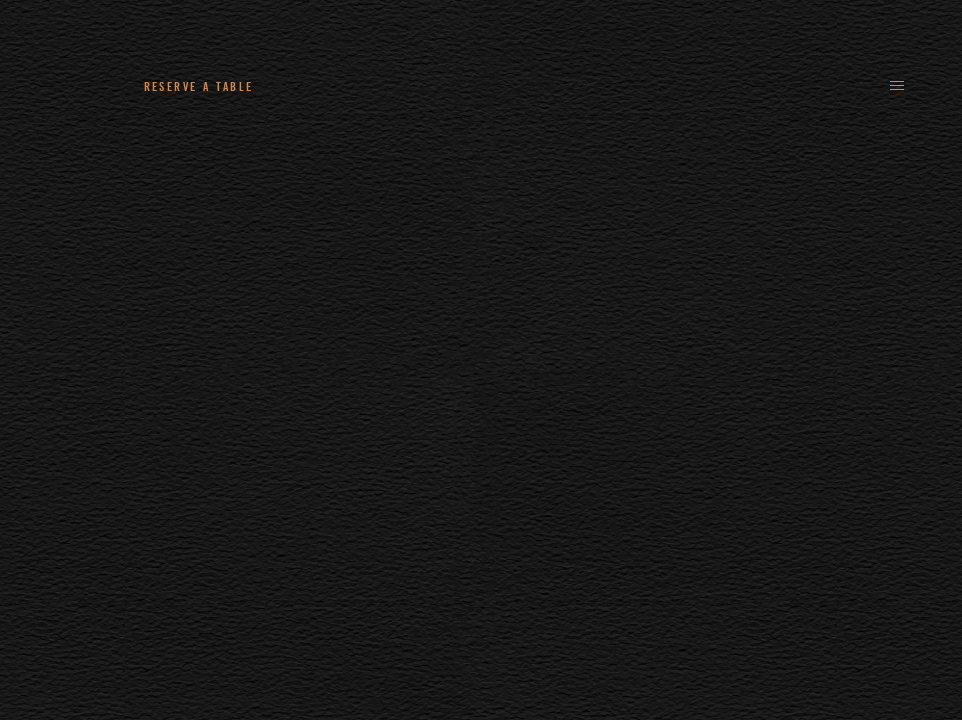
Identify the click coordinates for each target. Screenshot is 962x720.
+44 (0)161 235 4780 (353, 86)
